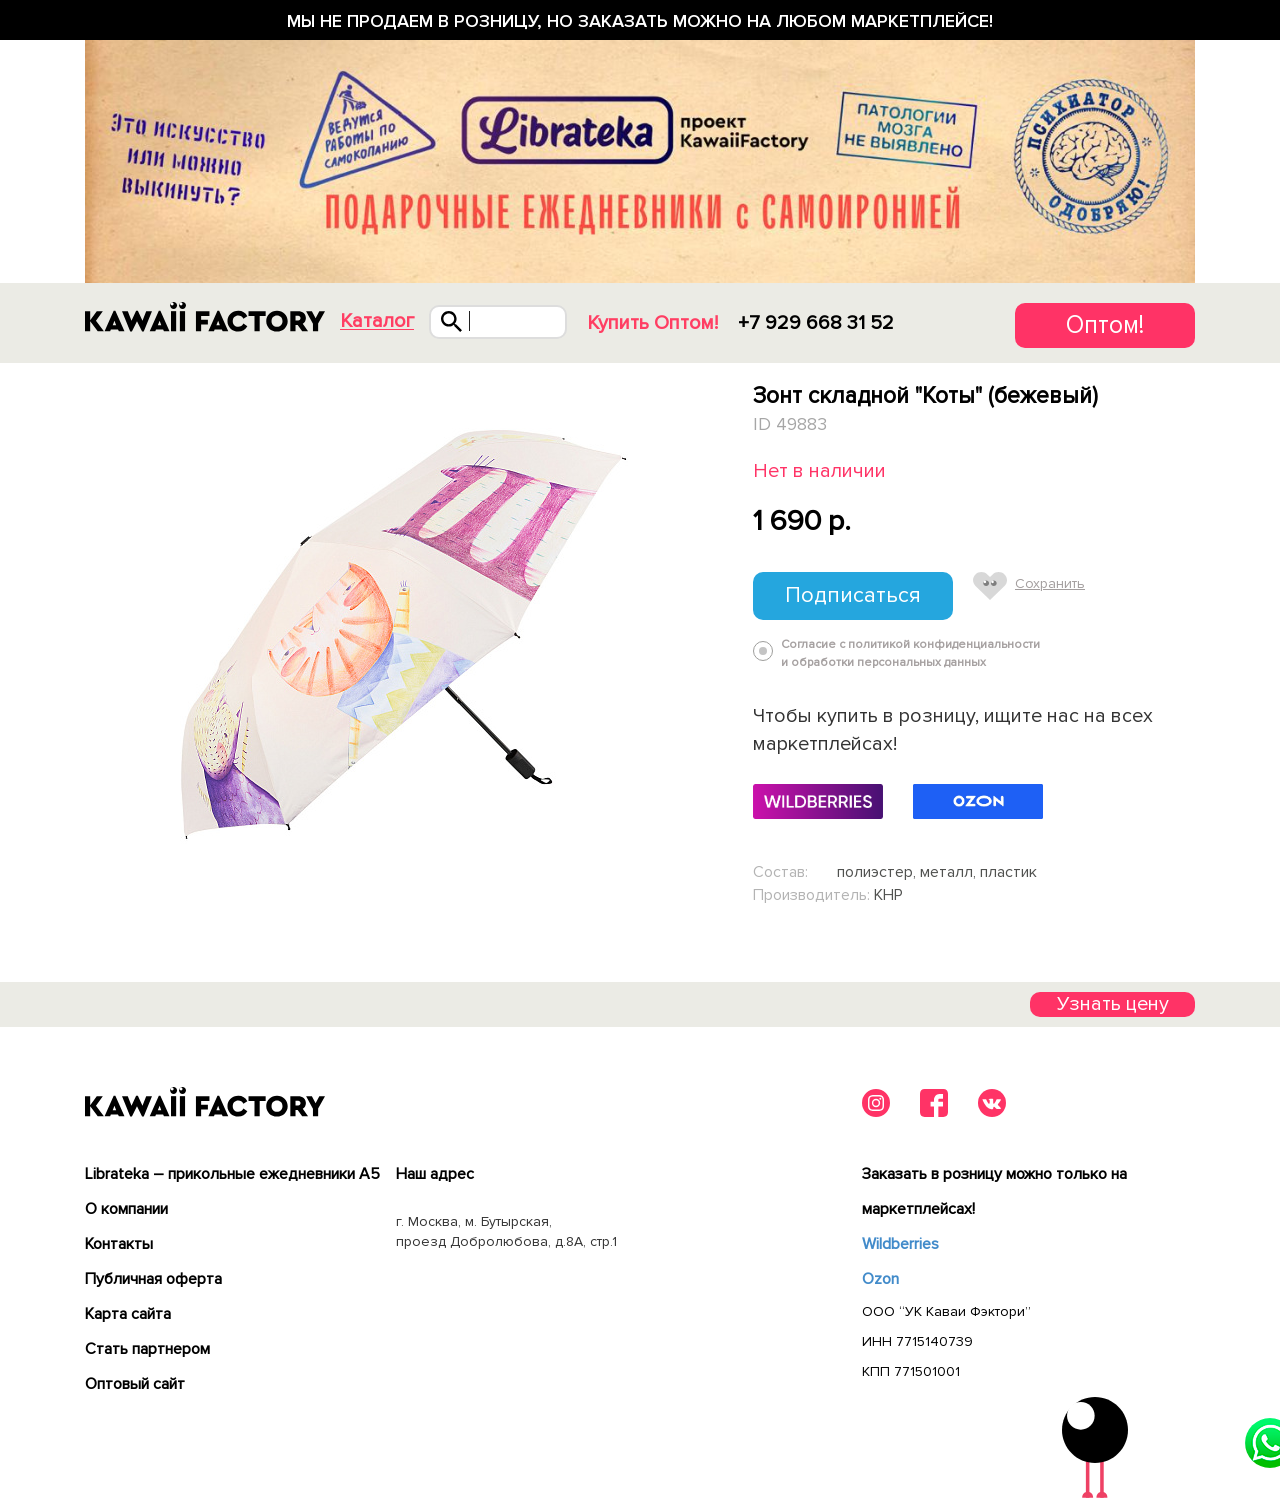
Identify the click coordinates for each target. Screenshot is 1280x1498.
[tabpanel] (397, 638)
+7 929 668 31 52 (816, 323)
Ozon (880, 1279)
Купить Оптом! (652, 323)
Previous (89, 637)
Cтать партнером (147, 1349)
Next (707, 637)
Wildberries (900, 1244)
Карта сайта (128, 1314)
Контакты (119, 1244)
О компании (126, 1209)
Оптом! (1105, 325)
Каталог (377, 321)
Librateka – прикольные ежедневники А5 (232, 1174)
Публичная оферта (153, 1279)
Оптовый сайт (135, 1384)
